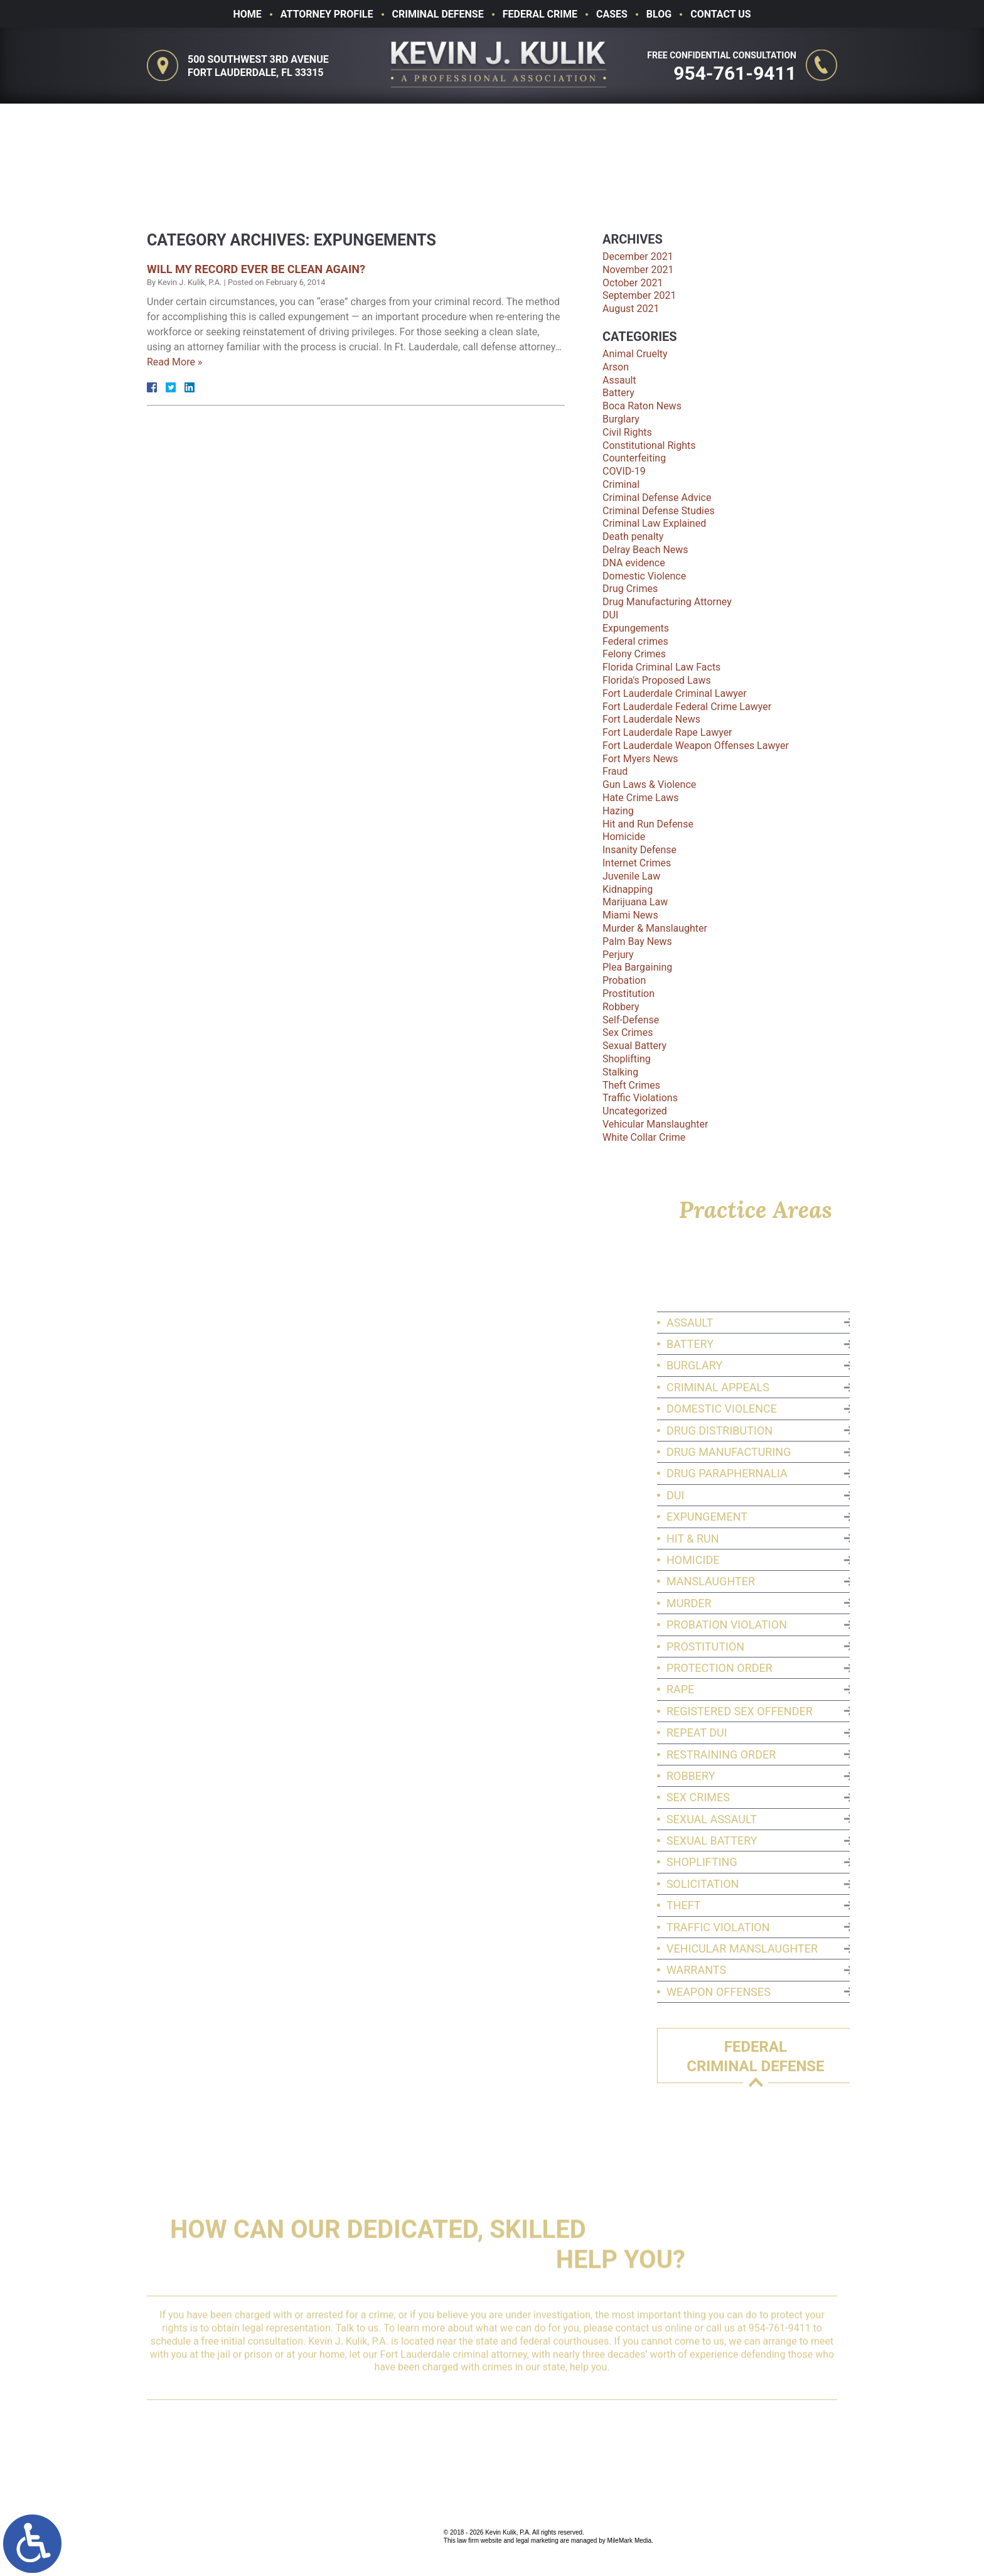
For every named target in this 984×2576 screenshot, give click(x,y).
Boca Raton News (642, 406)
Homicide (623, 837)
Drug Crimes (630, 589)
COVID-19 (624, 471)
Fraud (615, 771)
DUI (610, 615)
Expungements (635, 628)
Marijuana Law (635, 902)
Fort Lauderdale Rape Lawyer (667, 732)
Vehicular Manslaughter (655, 1124)
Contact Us (720, 14)
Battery (618, 393)
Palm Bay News (637, 941)
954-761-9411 (737, 73)
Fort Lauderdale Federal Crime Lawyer (686, 707)
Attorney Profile (327, 14)
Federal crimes (635, 641)
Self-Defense (630, 1020)
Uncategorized (634, 1111)
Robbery (620, 1007)
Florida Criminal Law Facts (661, 667)
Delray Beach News (645, 550)
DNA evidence (633, 563)
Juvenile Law (631, 876)
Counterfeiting (634, 458)
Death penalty (632, 536)
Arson (615, 367)
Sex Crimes (627, 1032)
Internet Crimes (636, 863)
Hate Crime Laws (640, 798)
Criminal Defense (438, 14)
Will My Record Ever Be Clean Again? (256, 269)
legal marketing (537, 2540)
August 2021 (630, 309)
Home (247, 14)
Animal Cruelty (635, 354)
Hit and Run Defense (647, 824)
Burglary (620, 419)
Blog (658, 14)
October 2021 (632, 283)
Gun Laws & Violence (649, 784)
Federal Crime (540, 14)
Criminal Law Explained (654, 523)
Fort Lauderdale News (651, 719)
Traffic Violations (640, 1098)
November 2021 (637, 270)
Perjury (618, 955)
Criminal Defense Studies (658, 511)
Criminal (620, 484)
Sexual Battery (634, 1046)
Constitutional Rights (649, 445)
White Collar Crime (643, 1137)
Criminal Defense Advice (656, 498)
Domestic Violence (644, 576)
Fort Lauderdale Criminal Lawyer (674, 693)
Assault (619, 380)
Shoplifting (626, 1059)
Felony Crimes (634, 654)
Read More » (174, 362)
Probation (624, 980)
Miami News (630, 915)
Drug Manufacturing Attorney (667, 602)
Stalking (620, 1072)
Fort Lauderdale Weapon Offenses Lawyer (695, 746)
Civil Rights (627, 432)
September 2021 (639, 295)
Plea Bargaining (637, 967)
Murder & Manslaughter (654, 928)
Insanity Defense (639, 850)
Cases (612, 14)
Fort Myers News (640, 759)
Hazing (618, 811)
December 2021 (637, 256)
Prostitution (628, 994)
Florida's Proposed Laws (656, 680)
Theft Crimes (631, 1085)
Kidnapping (627, 889)
